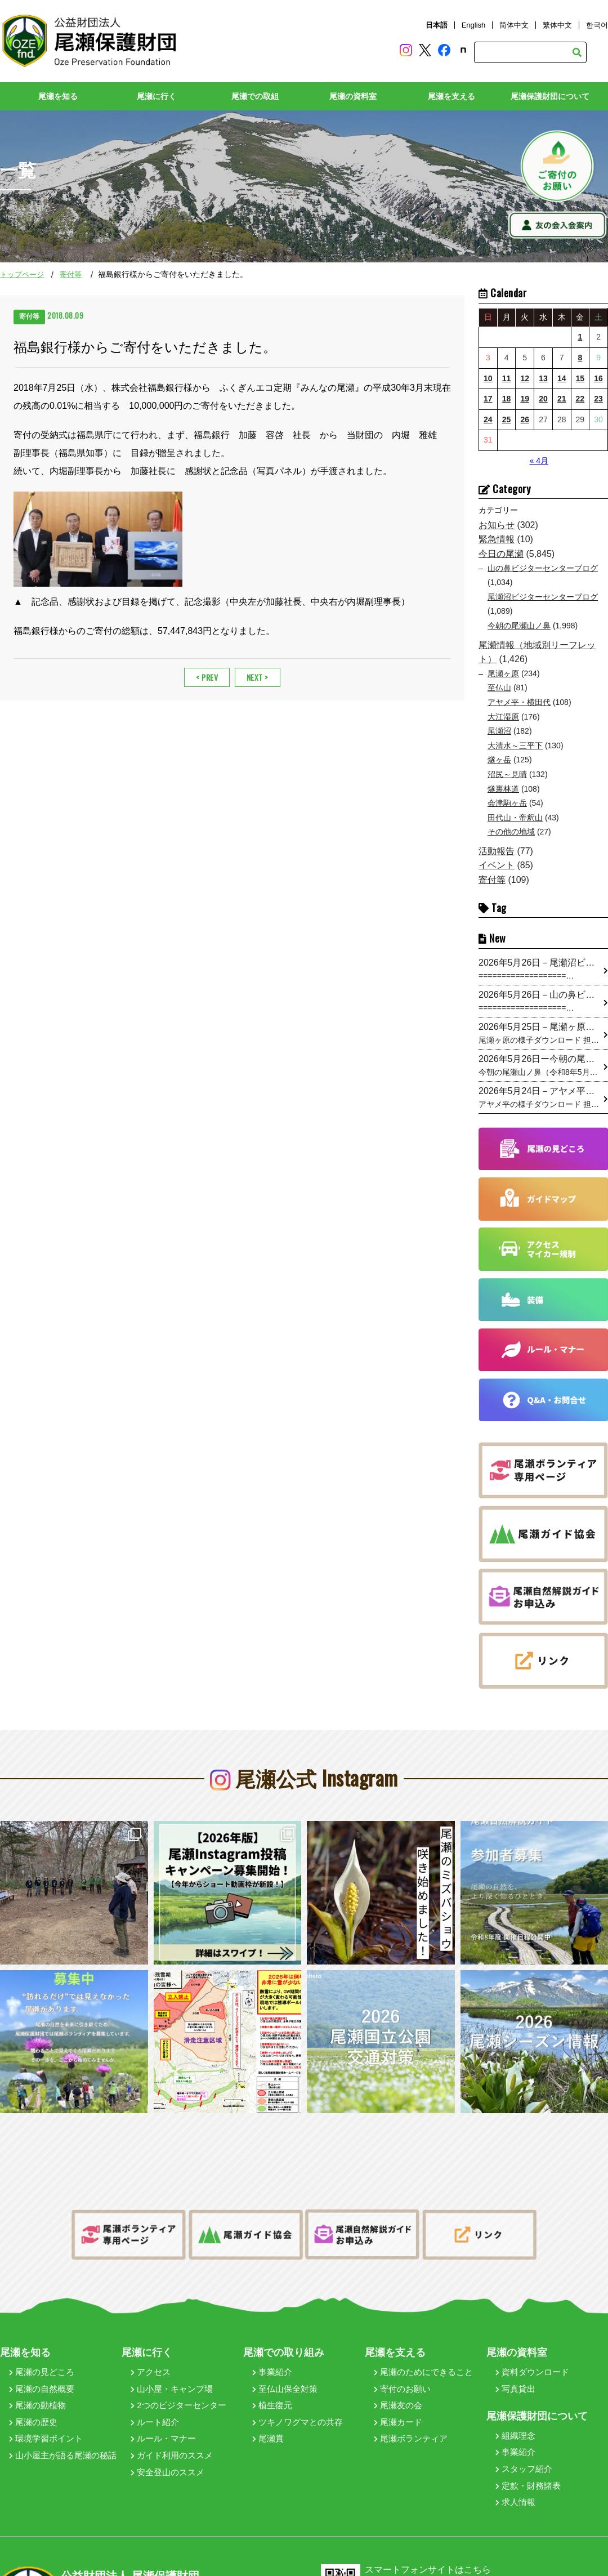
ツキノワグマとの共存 (297, 2409)
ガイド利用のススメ (172, 2443)
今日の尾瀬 (501, 554)
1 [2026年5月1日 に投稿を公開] (580, 336)
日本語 (437, 25)
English (474, 25)
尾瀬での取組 (255, 95)
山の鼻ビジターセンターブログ (543, 567)
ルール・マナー (163, 2426)
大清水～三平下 (515, 744)
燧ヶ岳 (499, 759)
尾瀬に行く (156, 95)
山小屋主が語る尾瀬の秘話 (63, 2443)
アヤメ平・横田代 (519, 702)
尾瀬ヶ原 (503, 672)
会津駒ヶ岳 (507, 802)
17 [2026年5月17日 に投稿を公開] (488, 398)
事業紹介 (272, 2360)
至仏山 (499, 687)
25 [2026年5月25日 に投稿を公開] (506, 418)
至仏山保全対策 (285, 2376)
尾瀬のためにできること (423, 2360)
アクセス (151, 2360)
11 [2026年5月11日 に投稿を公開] (506, 377)
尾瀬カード (398, 2409)
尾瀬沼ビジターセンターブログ (543, 596)
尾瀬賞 (268, 2426)
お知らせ (497, 524)
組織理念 (515, 2423)
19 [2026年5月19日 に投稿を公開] (524, 398)
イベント (497, 865)
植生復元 (272, 2393)
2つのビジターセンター (178, 2393)
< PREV (207, 677)
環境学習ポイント (46, 2426)
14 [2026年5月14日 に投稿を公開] (561, 377)
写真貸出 (515, 2376)
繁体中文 (557, 25)
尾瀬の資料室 (353, 95)
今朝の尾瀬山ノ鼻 (519, 625)
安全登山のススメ (167, 2460)
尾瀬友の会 (398, 2393)
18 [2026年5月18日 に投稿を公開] (506, 398)
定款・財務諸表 (528, 2473)
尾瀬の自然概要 (41, 2376)
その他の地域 (511, 831)
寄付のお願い (402, 2376)
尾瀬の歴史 (33, 2409)
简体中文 (514, 25)
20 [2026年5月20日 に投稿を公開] (543, 398)
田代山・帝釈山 (515, 817)
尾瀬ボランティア (411, 2426)
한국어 (597, 25)
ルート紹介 (155, 2409)
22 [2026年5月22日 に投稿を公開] (580, 398)
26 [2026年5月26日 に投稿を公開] (524, 418)
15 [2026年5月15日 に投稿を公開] (580, 377)
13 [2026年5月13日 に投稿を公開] (543, 377)
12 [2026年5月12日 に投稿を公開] (524, 377)
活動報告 (497, 850)
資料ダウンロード (532, 2360)
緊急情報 (497, 539)
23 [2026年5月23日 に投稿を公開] (598, 398)
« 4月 (538, 460)
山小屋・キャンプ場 (172, 2376)
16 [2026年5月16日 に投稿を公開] (598, 377)
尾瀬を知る (58, 95)
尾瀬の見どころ (41, 2360)
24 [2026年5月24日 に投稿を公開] (488, 418)
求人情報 (515, 2490)
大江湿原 (503, 716)
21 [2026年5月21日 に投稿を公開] (561, 398)
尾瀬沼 (499, 730)
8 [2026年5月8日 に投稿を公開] (580, 357)
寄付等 (71, 274)
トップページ (22, 274)
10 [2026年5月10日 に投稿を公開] (488, 377)
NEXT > (258, 677)
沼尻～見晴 (507, 774)
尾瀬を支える (451, 95)
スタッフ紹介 (523, 2457)
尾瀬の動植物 (37, 2393)
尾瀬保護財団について (550, 95)
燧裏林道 (503, 788)
